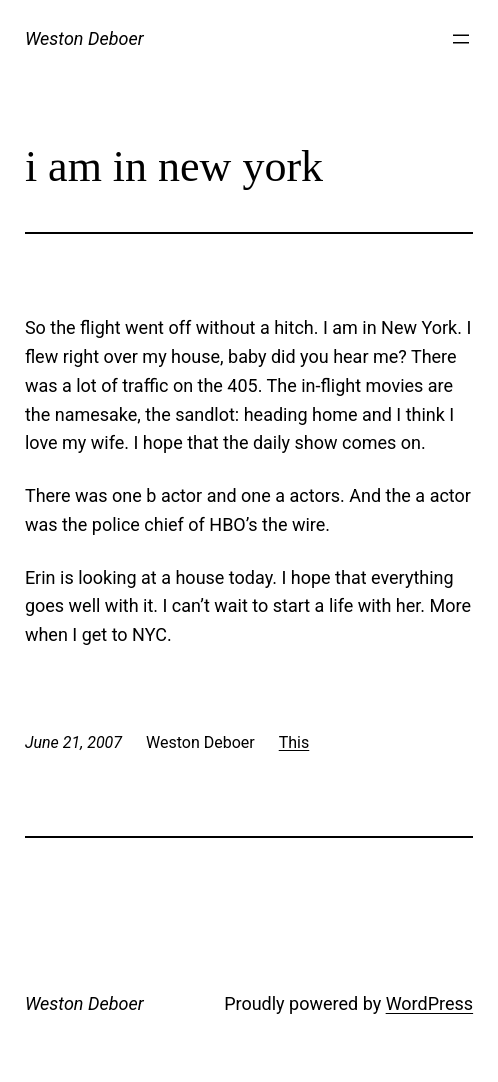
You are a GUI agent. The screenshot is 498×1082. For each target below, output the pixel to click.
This (294, 742)
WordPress (429, 1003)
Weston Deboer (84, 38)
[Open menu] (461, 39)
